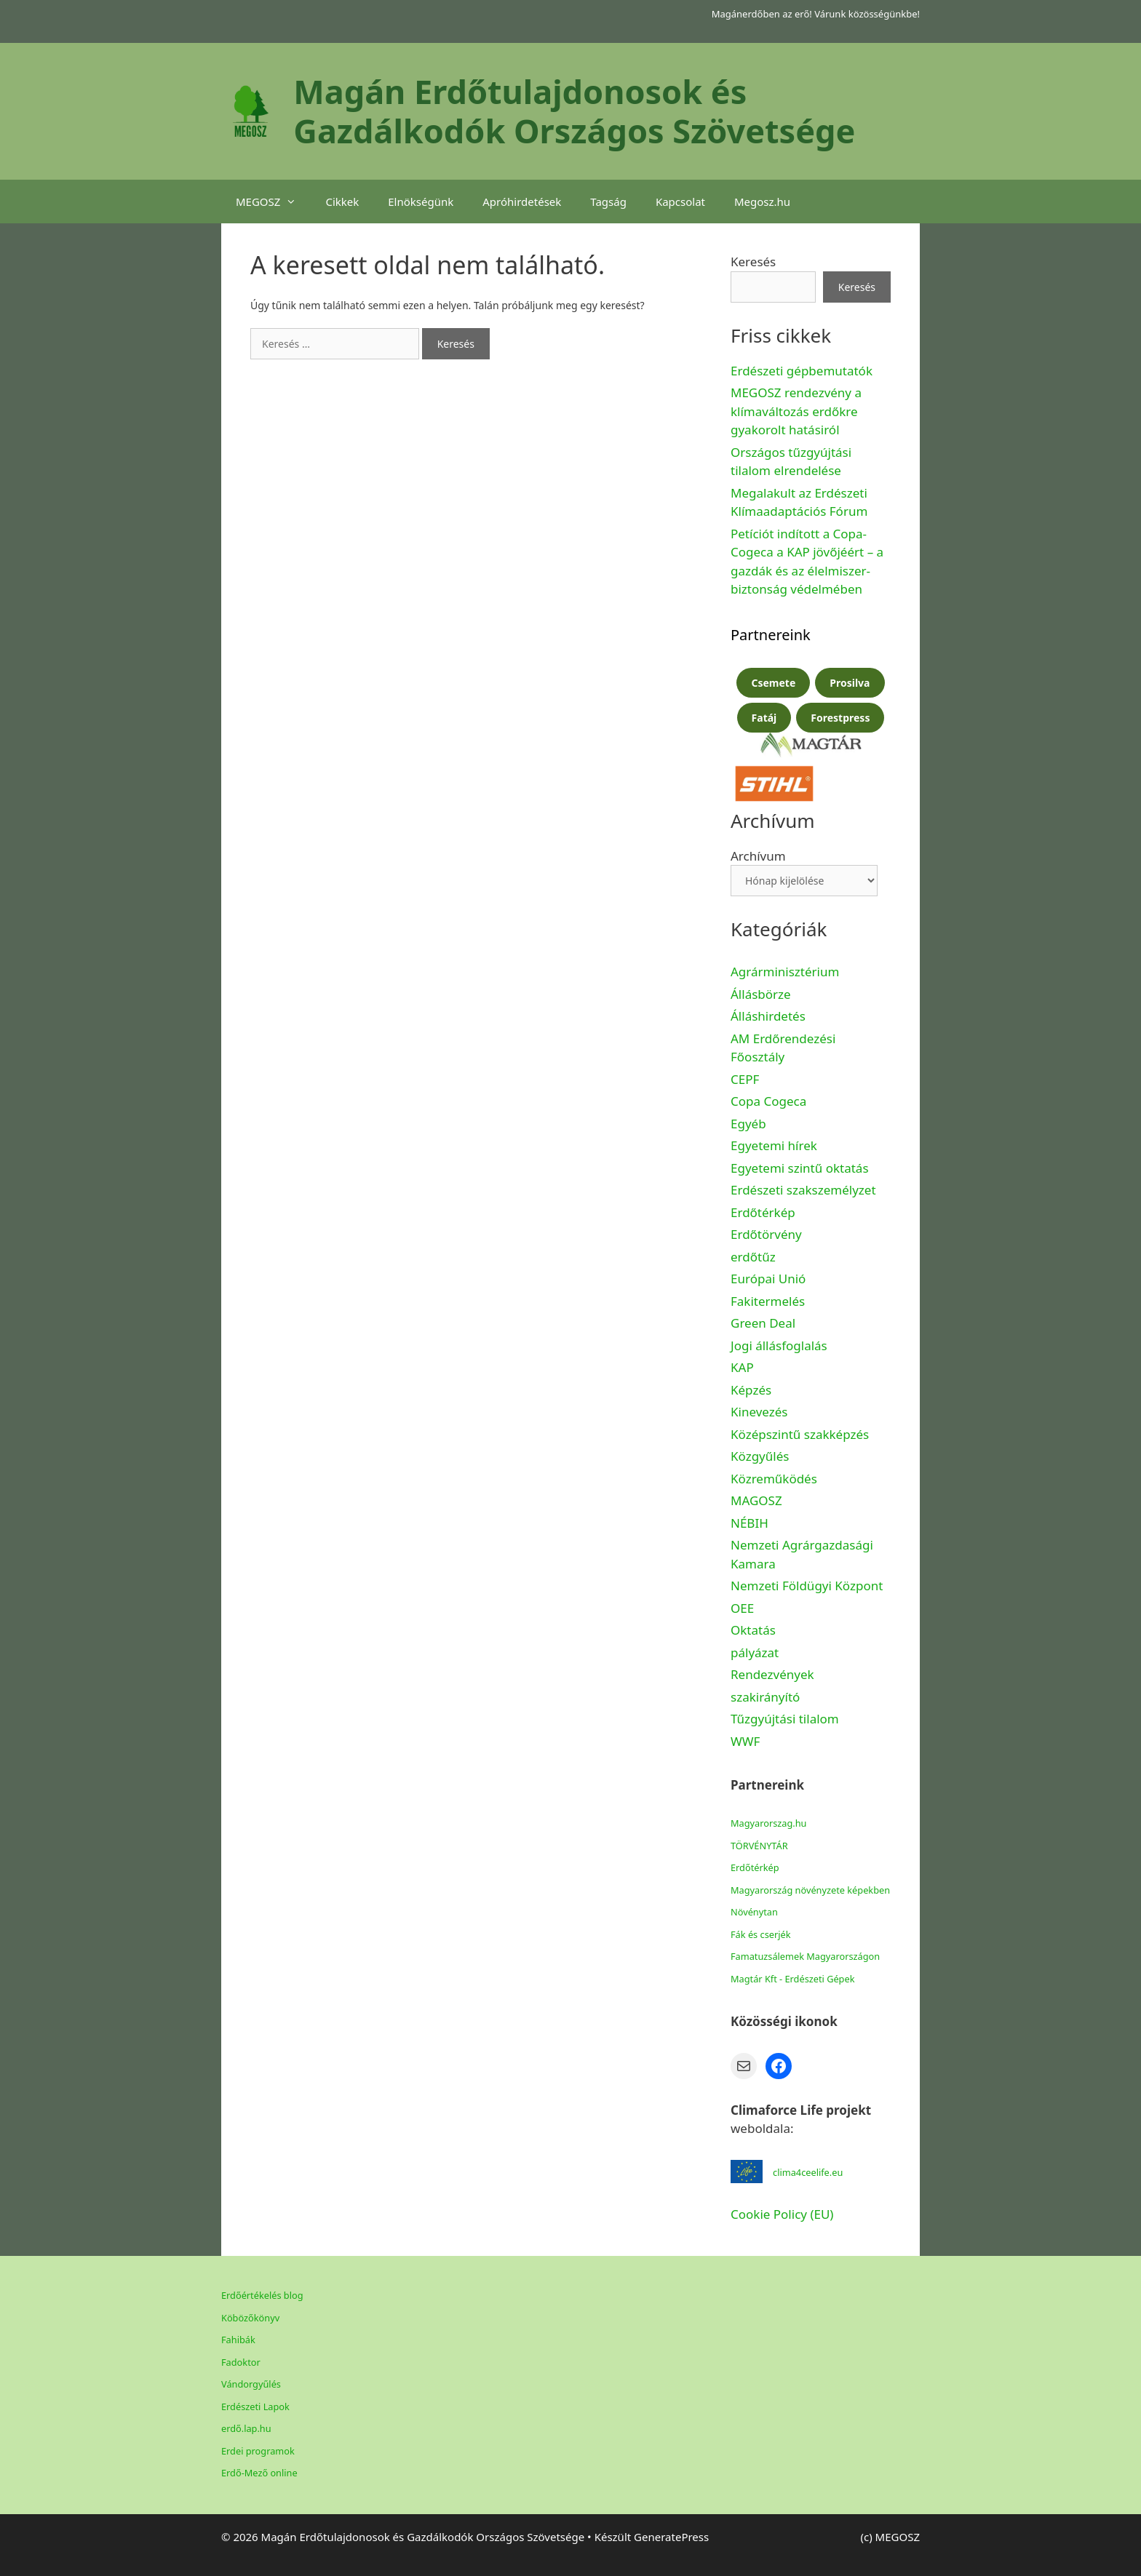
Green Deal (763, 1323)
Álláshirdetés (768, 1016)
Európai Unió (768, 1278)
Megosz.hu (762, 201)
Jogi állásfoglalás (779, 1345)
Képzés (751, 1389)
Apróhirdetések (521, 201)
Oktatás (753, 1630)
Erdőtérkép (763, 1212)
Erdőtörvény (766, 1234)
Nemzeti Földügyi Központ (807, 1585)
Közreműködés (774, 1478)
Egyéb (748, 1123)
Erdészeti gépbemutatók (801, 370)
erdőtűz (753, 1256)
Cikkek (342, 201)
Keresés (753, 261)
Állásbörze (761, 994)
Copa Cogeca (770, 1101)
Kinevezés (759, 1411)
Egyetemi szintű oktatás (800, 1168)
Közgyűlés (760, 1456)
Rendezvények (772, 1674)
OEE (742, 1608)
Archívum (758, 856)
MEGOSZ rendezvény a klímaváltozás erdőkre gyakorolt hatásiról (796, 411)
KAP (742, 1367)
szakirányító (765, 1696)
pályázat (755, 1652)
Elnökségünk (420, 201)
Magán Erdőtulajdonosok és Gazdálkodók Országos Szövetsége (574, 111)
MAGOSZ (756, 1500)
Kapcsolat (680, 201)
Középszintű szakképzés (800, 1434)
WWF (745, 1741)
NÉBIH (749, 1523)
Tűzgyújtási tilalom (785, 1718)
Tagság (608, 201)
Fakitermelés (768, 1301)
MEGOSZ (273, 201)
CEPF (745, 1079)
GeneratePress (671, 2536)
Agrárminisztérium (785, 971)
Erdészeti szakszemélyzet (803, 1189)
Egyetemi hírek (774, 1145)
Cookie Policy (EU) (782, 2214)
